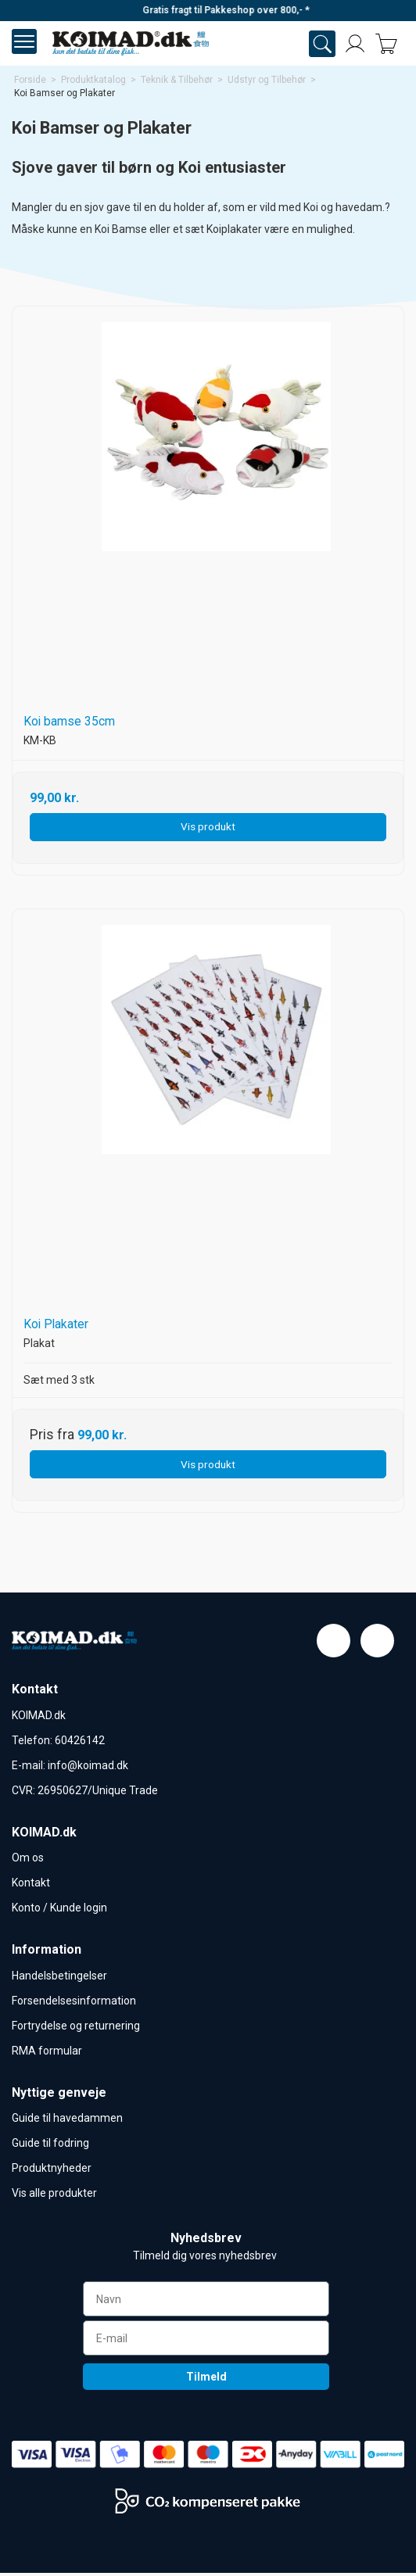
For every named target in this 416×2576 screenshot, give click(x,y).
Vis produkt (208, 826)
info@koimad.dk (88, 1765)
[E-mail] (206, 2341)
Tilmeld (206, 2380)
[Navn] (206, 2302)
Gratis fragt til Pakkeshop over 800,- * (251, 10)
